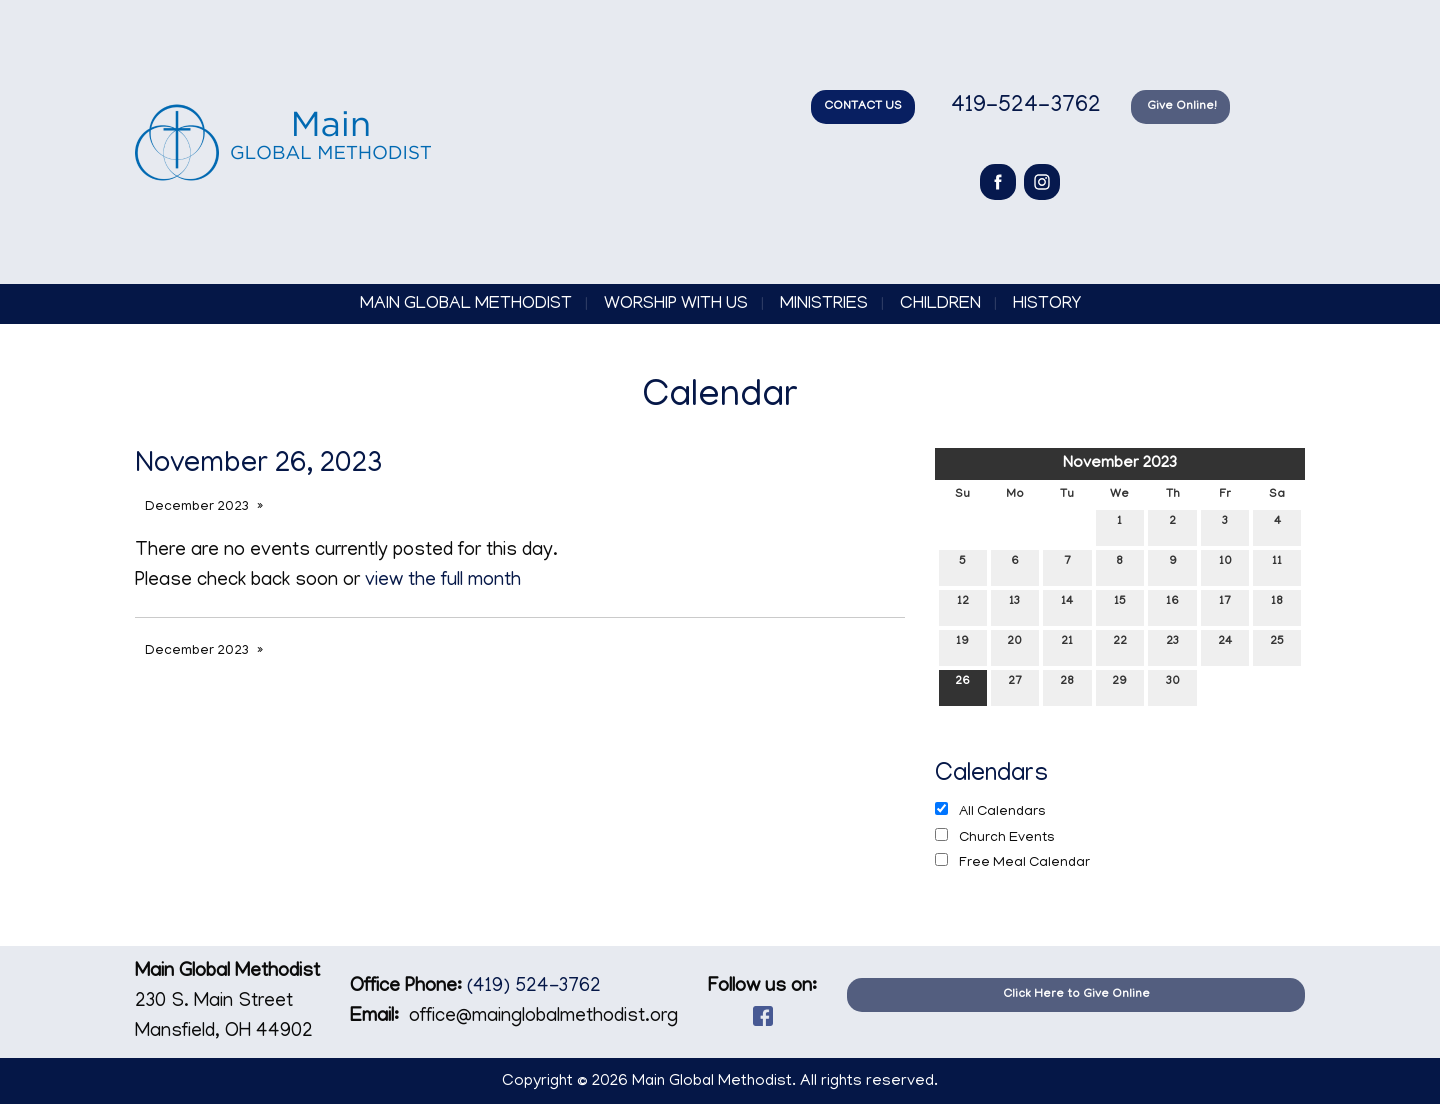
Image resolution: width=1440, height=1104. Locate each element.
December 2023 (197, 507)
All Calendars (990, 811)
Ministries (824, 304)
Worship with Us (676, 304)
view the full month (443, 581)
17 (1225, 605)
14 (1067, 605)
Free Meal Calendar (1012, 862)
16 (1172, 605)
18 (1277, 605)
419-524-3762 (1023, 106)
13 (1014, 605)
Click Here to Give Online (1076, 994)
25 (1277, 645)
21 (1067, 645)
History (1047, 304)
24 (1225, 645)
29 (1119, 685)
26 (962, 685)
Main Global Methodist (466, 304)
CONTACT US (863, 106)
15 (1120, 605)
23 (1172, 645)
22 (1120, 645)
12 (963, 605)
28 (1067, 685)
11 (1277, 565)
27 (1015, 685)
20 (1014, 645)
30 (1173, 685)
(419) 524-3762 (534, 987)
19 (962, 645)
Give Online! (1180, 106)
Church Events (995, 837)
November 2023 (1120, 464)
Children (940, 304)
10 (1225, 565)
